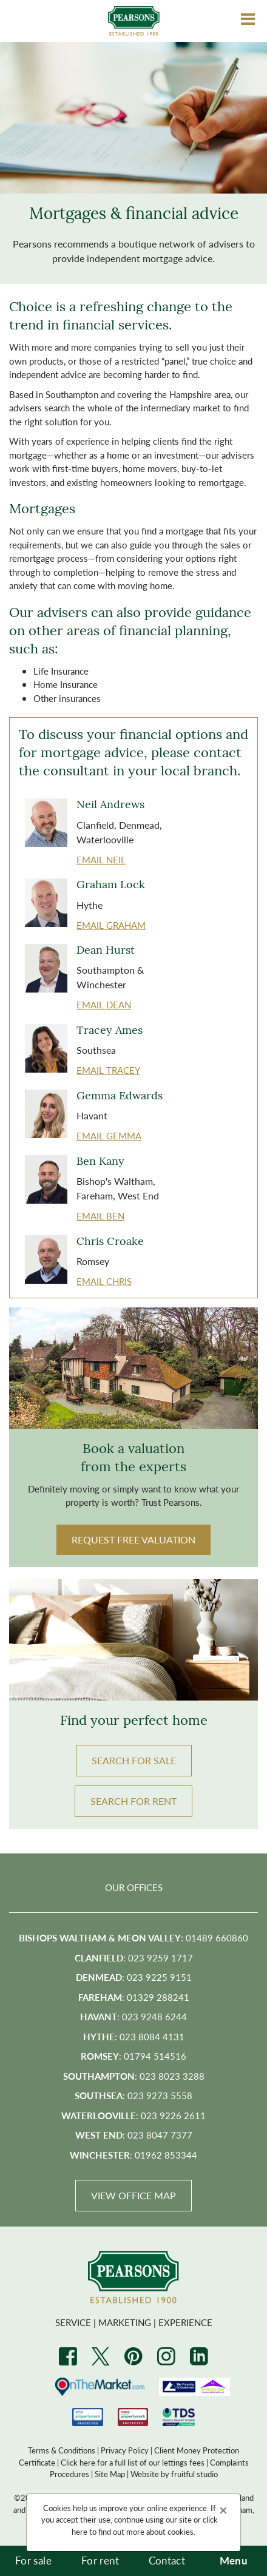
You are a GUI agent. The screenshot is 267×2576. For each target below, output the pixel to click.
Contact (167, 2560)
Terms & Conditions (61, 2450)
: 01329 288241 (133, 1997)
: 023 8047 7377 (133, 2134)
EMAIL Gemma (108, 1135)
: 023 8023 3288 (133, 2075)
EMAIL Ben (100, 1215)
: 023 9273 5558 (133, 2095)
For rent (100, 2560)
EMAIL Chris (104, 1281)
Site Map (110, 2474)
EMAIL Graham (111, 925)
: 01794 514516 (133, 2055)
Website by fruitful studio (174, 2474)
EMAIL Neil (101, 859)
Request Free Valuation (133, 1539)
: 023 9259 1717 (134, 1957)
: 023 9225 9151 (134, 1977)
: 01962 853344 (133, 2154)
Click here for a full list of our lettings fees (132, 2462)
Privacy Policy (125, 2450)
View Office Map (133, 2195)
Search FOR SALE (134, 1760)
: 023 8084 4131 (133, 2036)
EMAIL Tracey (108, 1070)
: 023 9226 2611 (133, 2115)
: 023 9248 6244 (133, 2016)
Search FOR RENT (133, 1801)
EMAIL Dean (103, 1004)
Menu (234, 2560)
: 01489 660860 (133, 1937)
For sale (33, 2560)
